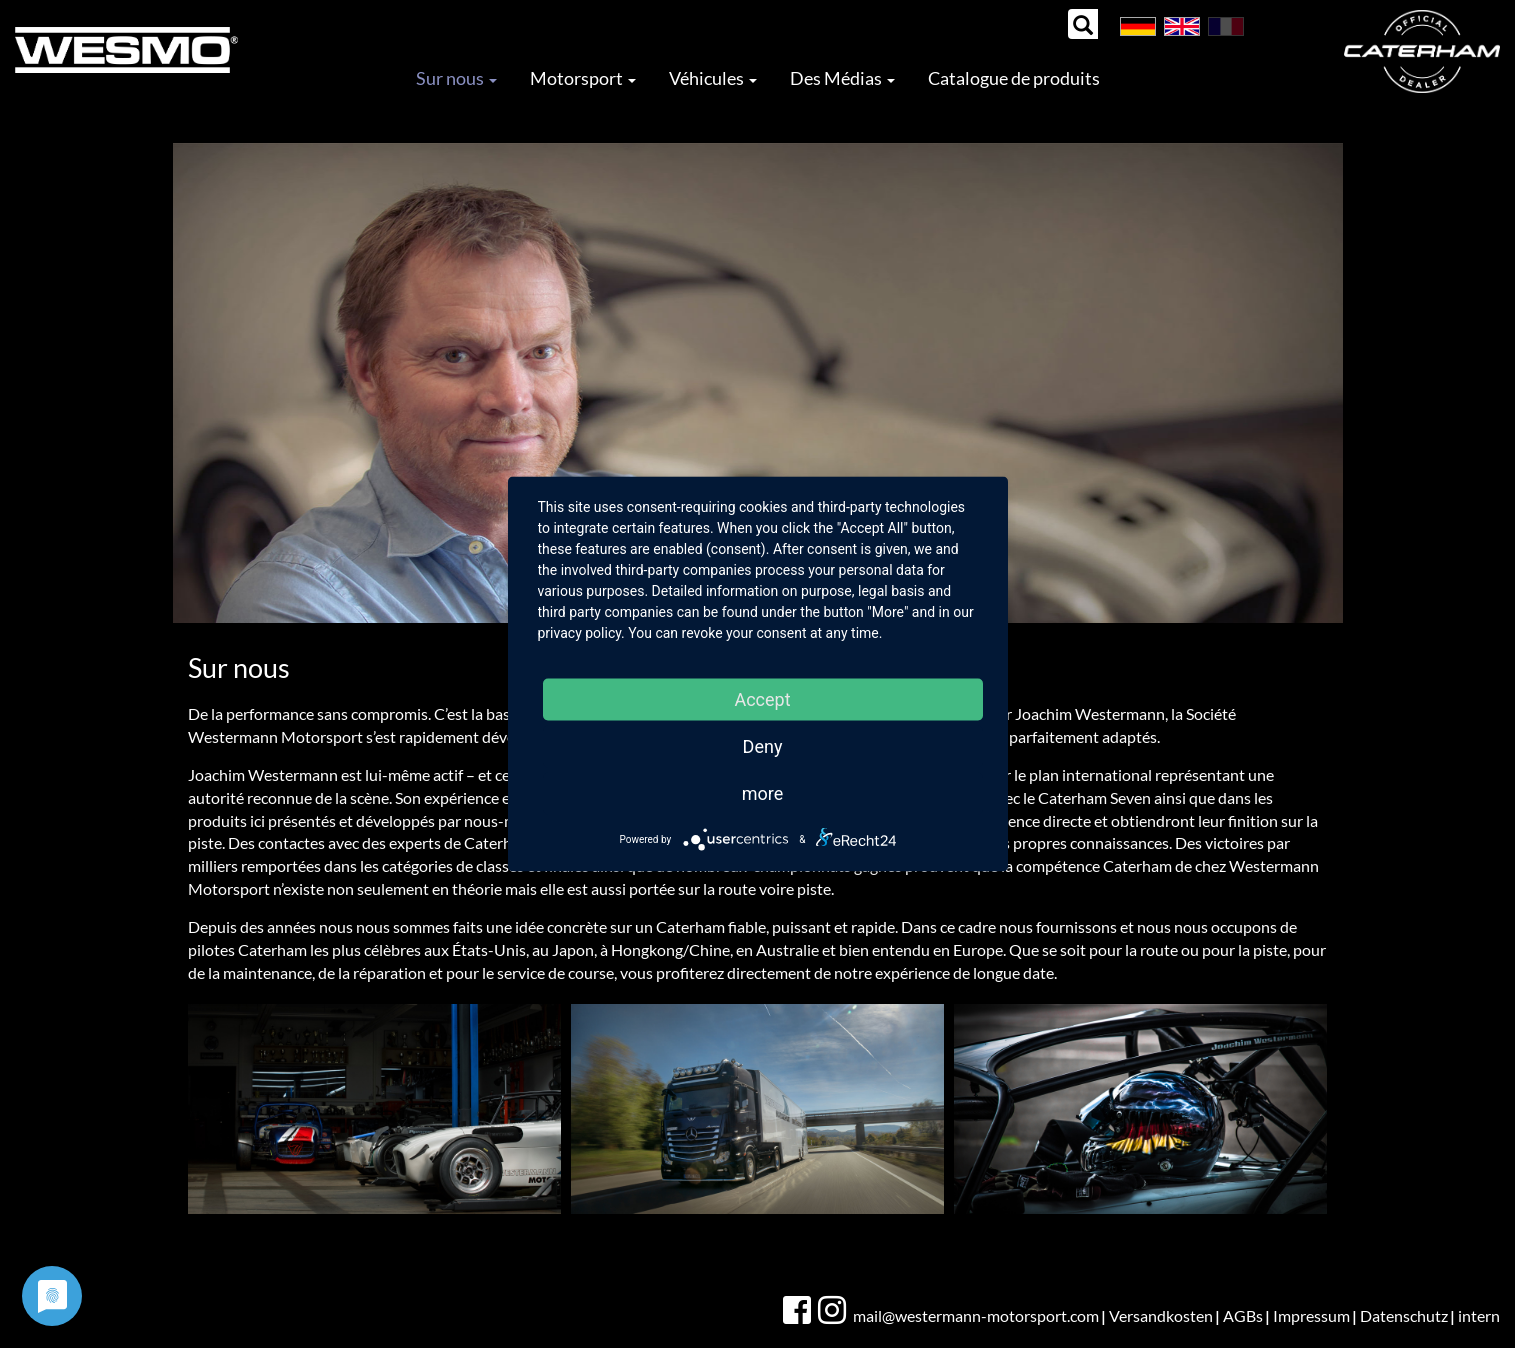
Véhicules (713, 78)
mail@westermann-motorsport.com (976, 1315)
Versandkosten (1161, 1315)
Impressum (1311, 1315)
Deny (763, 746)
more (763, 793)
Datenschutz (1404, 1315)
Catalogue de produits (1014, 78)
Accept (762, 699)
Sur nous (456, 78)
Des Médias (842, 78)
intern (1479, 1315)
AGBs (1243, 1315)
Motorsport (583, 78)
